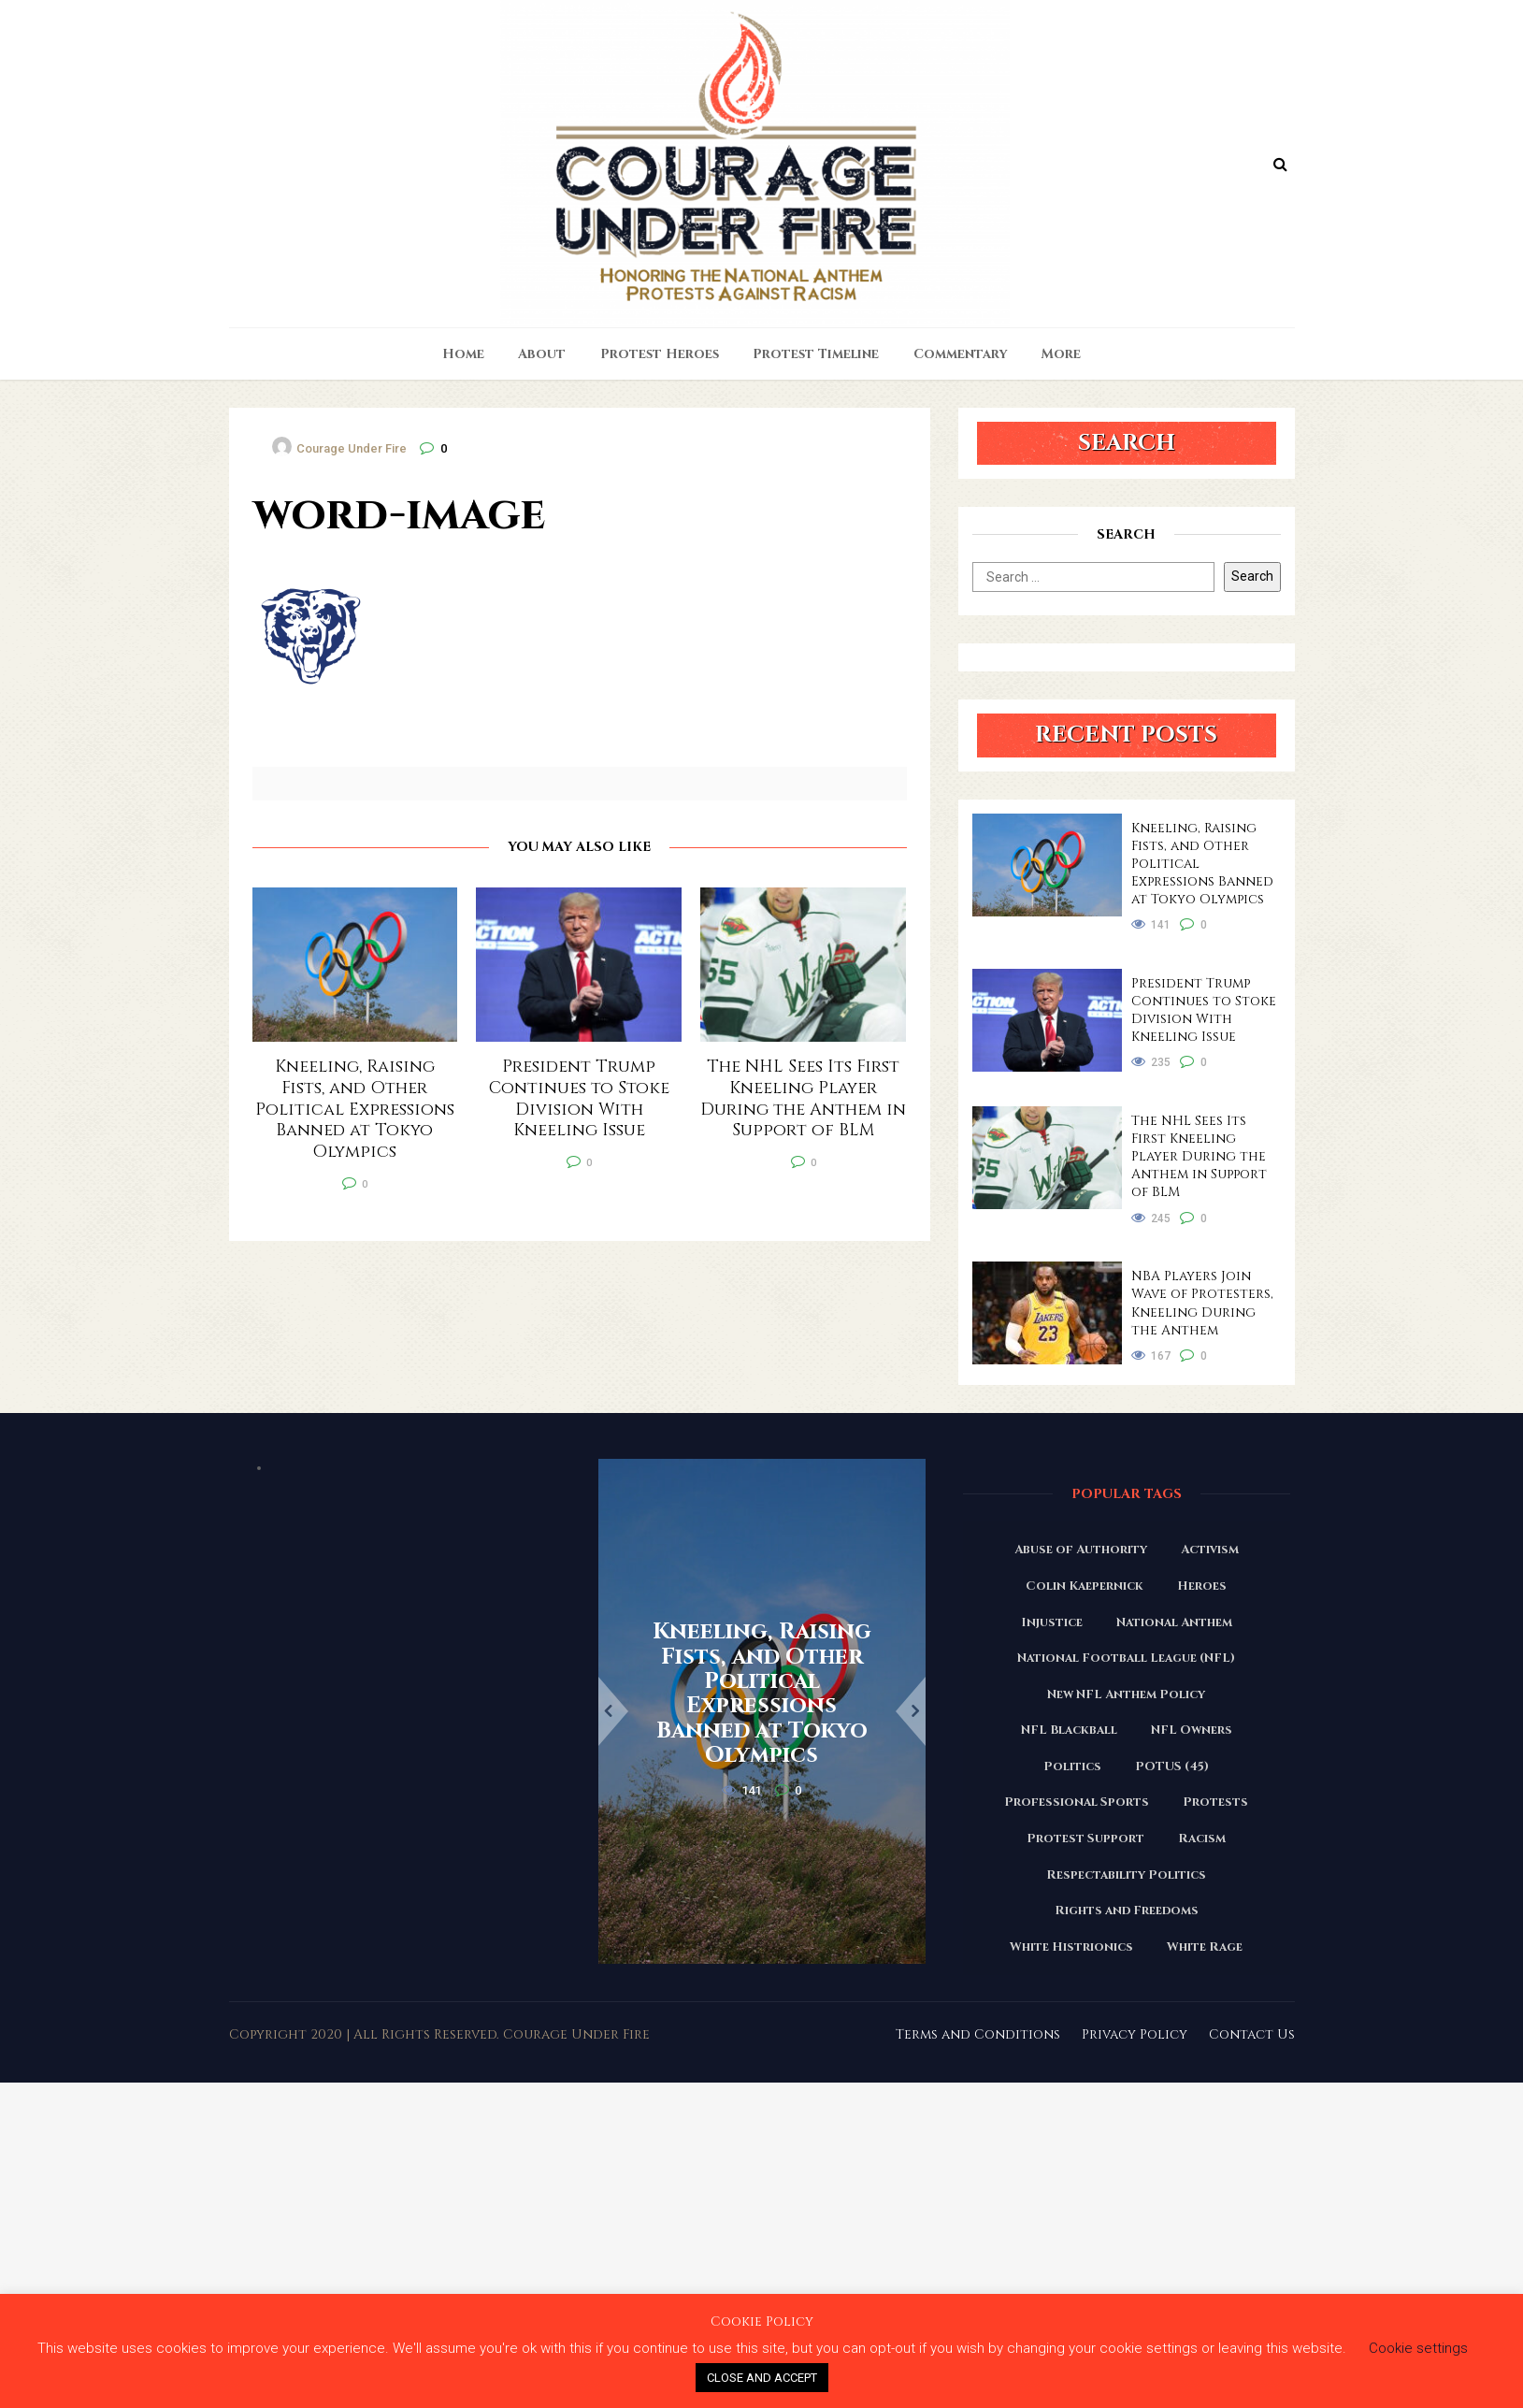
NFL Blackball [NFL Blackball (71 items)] (1069, 1730)
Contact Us (1252, 2034)
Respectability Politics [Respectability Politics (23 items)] (1126, 1875)
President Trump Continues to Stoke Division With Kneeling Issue (1203, 1009)
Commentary (960, 354)
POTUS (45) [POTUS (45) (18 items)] (1172, 1766)
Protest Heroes (659, 354)
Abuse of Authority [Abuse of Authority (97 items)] (1080, 1549)
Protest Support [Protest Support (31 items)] (1085, 1838)
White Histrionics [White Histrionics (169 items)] (1071, 1947)
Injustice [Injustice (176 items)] (1052, 1622)
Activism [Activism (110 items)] (1210, 1549)
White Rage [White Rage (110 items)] (1205, 1947)
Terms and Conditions (978, 2034)
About (542, 354)
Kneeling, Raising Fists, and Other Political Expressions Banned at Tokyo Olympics (1202, 863)
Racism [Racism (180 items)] (1202, 1838)
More (1061, 354)
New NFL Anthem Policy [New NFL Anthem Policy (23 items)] (1126, 1694)
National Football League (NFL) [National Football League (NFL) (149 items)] (1126, 1658)
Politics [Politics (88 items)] (1072, 1766)
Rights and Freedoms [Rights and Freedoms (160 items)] (1127, 1910)
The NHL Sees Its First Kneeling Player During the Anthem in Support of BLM (1199, 1156)
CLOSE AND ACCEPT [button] (762, 2378)
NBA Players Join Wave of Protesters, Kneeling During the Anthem (1202, 1302)
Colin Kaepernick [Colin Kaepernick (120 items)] (1084, 1586)
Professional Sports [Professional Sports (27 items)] (1076, 1802)
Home (463, 354)
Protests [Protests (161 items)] (1215, 1802)
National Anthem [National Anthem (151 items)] (1174, 1622)
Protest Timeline (816, 354)
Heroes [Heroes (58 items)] (1202, 1586)
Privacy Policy (1134, 2034)
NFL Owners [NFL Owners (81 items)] (1191, 1730)
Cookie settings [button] (1418, 2348)
